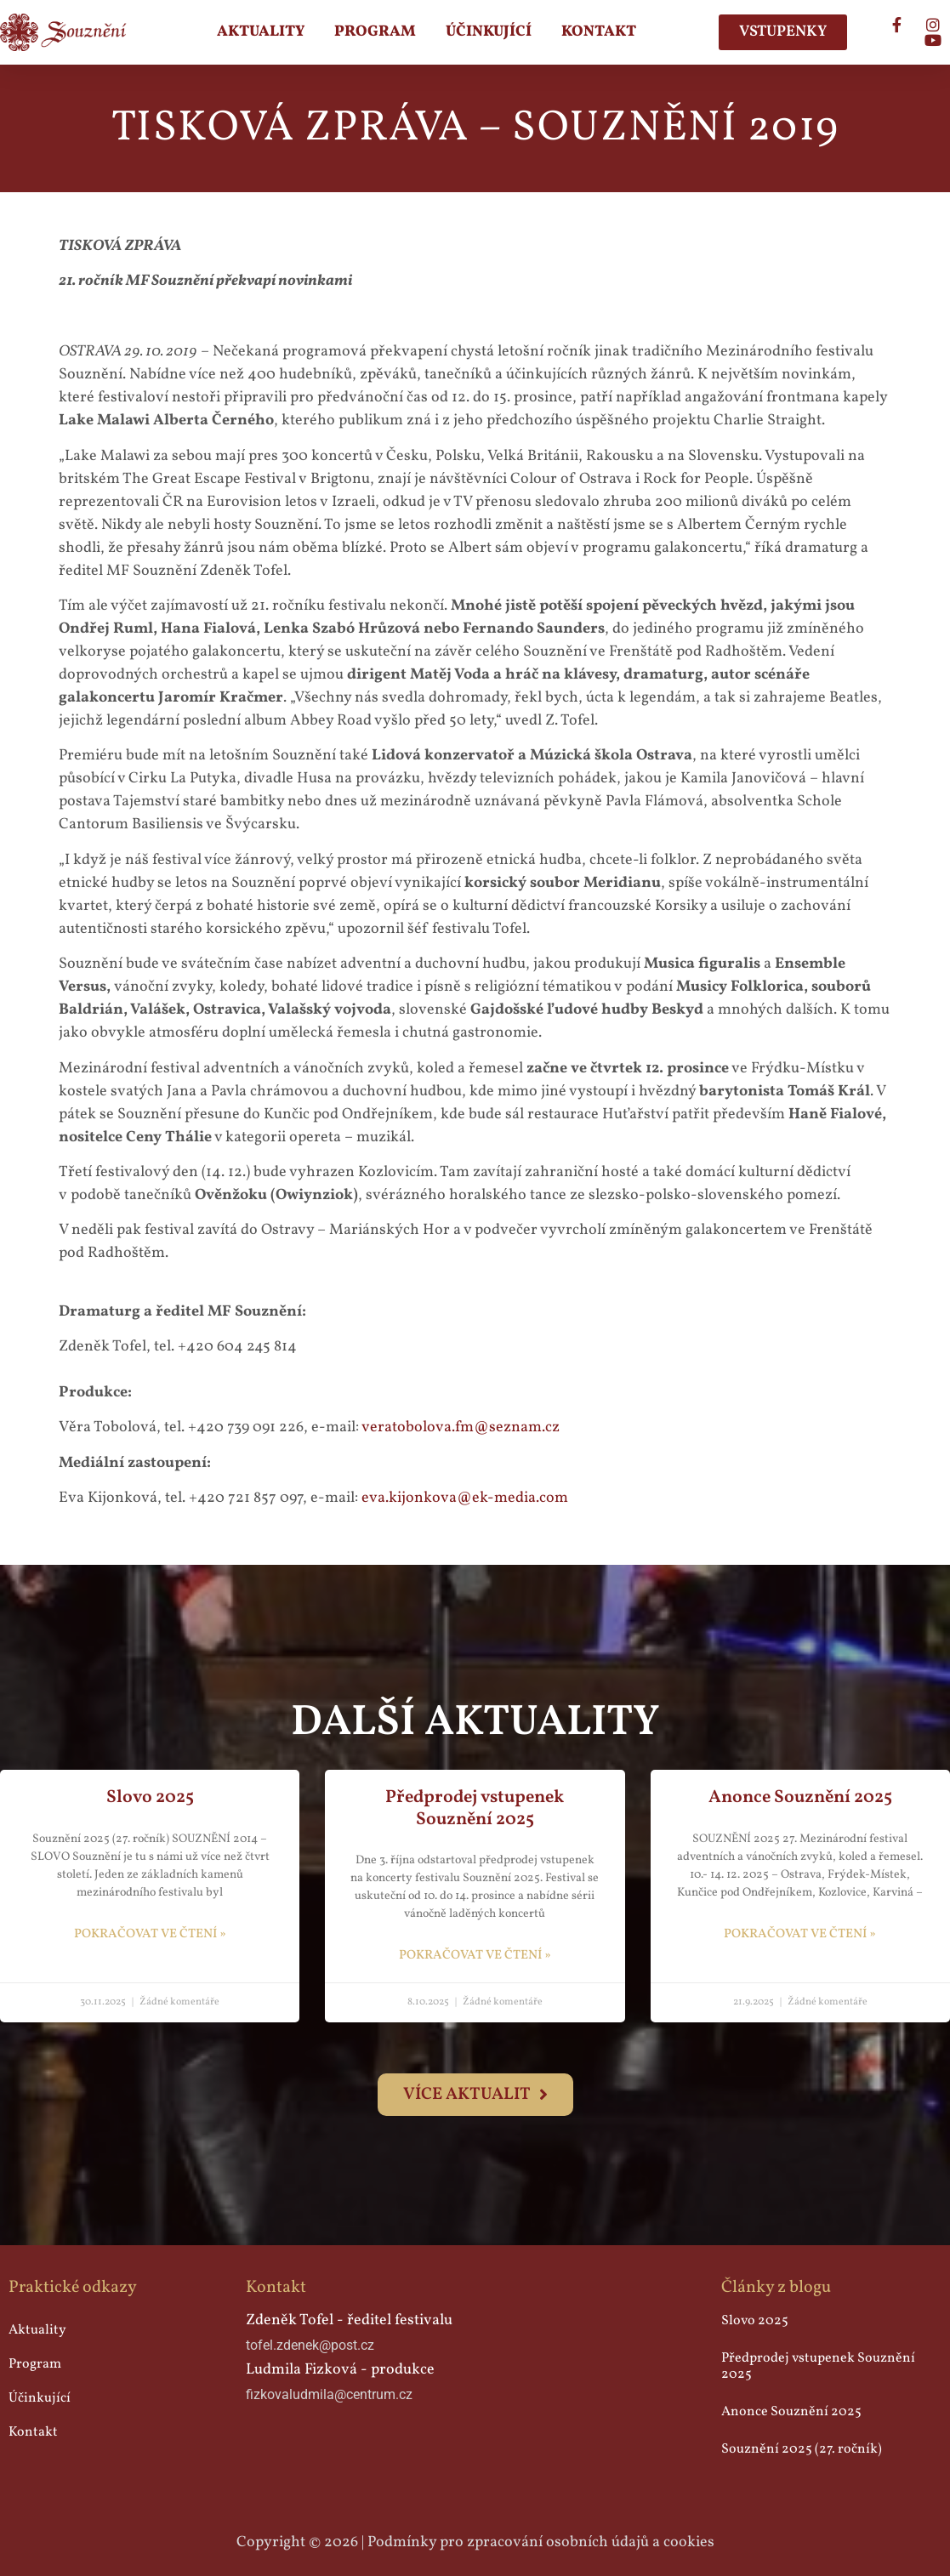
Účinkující (489, 32)
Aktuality (260, 32)
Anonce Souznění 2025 (800, 1797)
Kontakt (598, 32)
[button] (475, 2094)
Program (375, 32)
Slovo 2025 (150, 1797)
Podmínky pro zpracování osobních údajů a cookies (540, 2542)
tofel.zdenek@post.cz (310, 2345)
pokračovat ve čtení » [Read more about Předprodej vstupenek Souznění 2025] (475, 1956)
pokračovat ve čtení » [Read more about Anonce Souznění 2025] (800, 1934)
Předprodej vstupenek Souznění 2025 (474, 1808)
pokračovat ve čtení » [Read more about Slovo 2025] (150, 1934)
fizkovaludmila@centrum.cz (329, 2394)
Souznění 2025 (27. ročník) (801, 2449)
